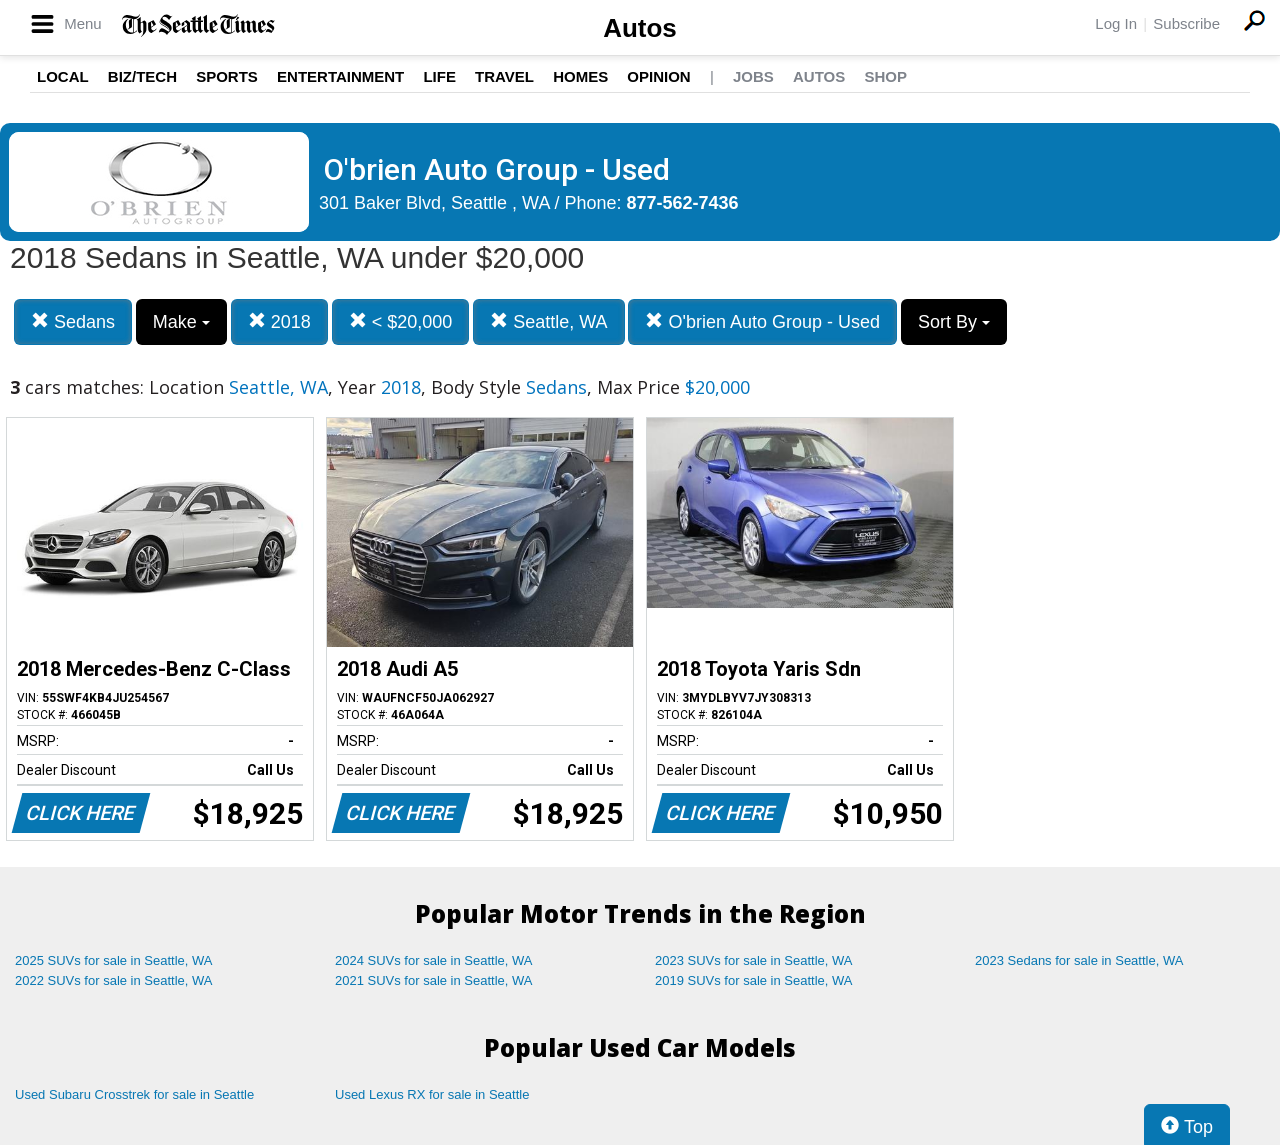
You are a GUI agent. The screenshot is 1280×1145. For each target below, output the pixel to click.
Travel (504, 76)
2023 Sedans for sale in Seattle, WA (1079, 960)
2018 (279, 321)
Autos (640, 28)
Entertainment (340, 76)
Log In (1116, 23)
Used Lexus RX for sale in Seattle (432, 1094)
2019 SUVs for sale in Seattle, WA (754, 980)
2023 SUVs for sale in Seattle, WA (754, 960)
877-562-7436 (683, 203)
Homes (580, 76)
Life (439, 76)
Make (181, 322)
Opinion (658, 76)
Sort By (954, 322)
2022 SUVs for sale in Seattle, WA (114, 980)
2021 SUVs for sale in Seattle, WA (434, 980)
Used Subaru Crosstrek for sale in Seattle (134, 1094)
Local (63, 76)
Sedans (73, 321)
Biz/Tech (142, 76)
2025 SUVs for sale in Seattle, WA (114, 960)
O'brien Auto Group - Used (762, 321)
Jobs (753, 76)
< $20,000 (401, 321)
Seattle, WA (548, 321)
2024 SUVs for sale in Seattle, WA (434, 960)
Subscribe (1186, 23)
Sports (227, 76)
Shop (885, 76)
